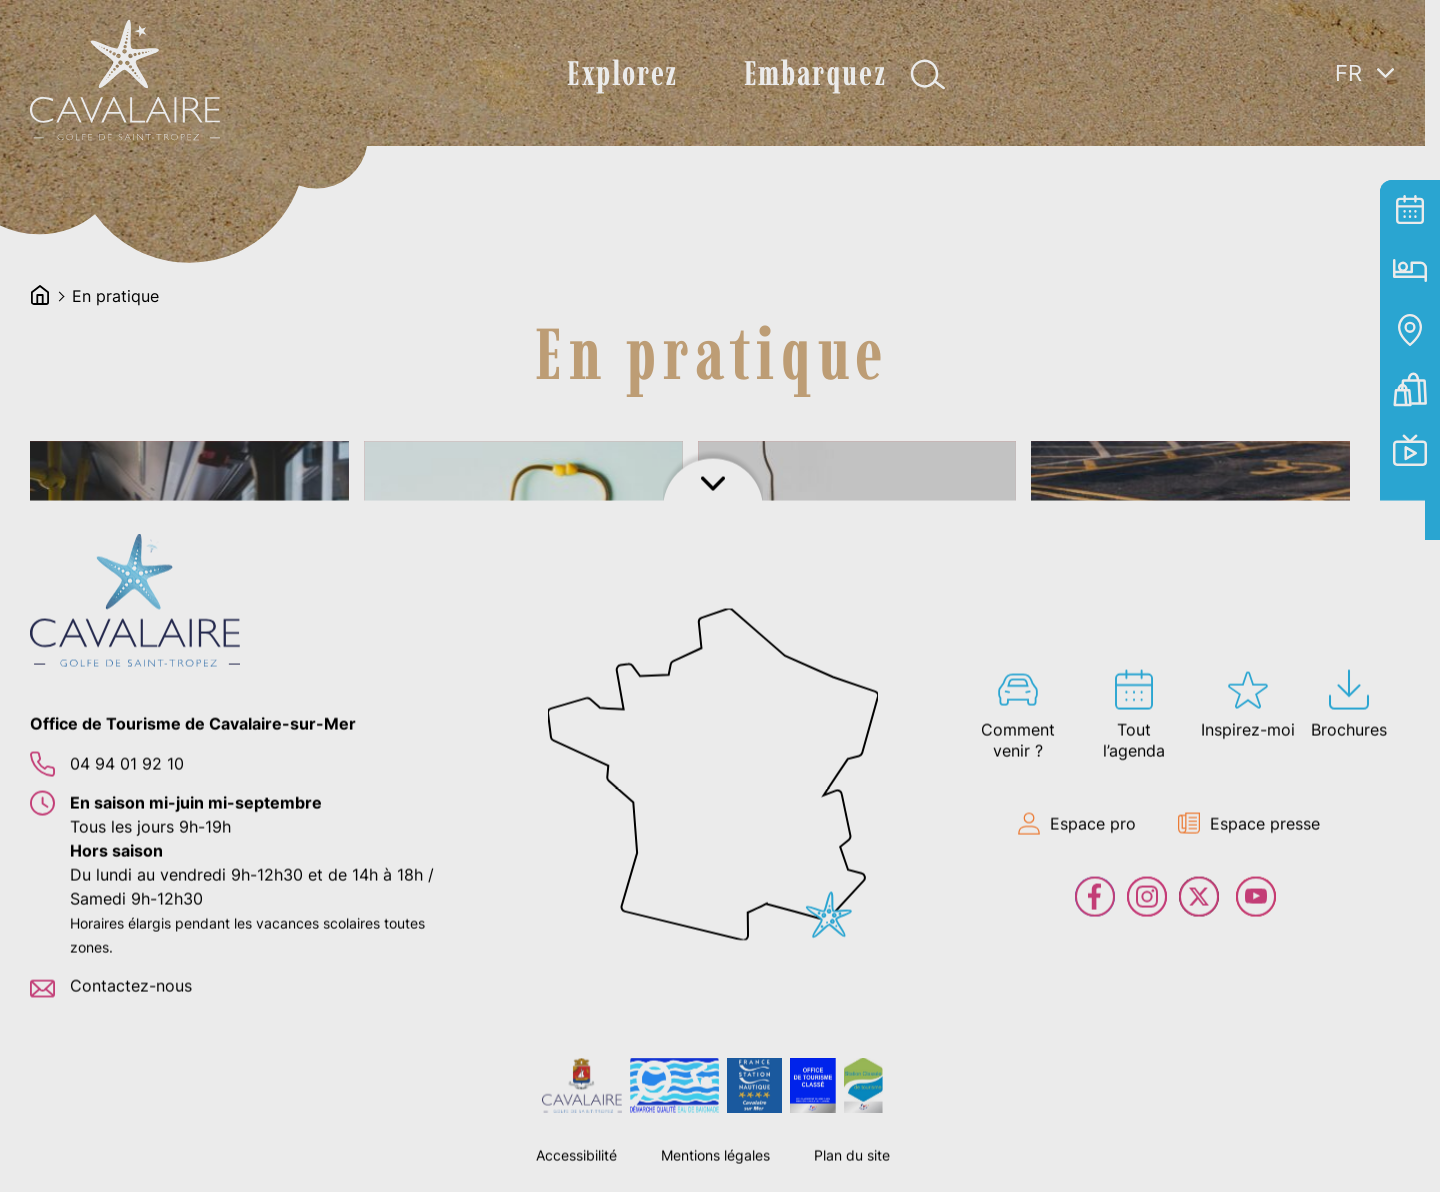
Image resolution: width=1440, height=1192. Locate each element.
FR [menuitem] (1348, 73)
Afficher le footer (720, 1167)
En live (1410, 450)
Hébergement (1410, 270)
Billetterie (1410, 390)
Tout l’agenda (1410, 210)
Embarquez (807, 73)
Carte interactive (1410, 330)
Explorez (615, 73)
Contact (1410, 510)
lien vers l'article (191, 602)
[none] (1365, 119)
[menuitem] (1365, 72)
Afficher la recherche (920, 74)
